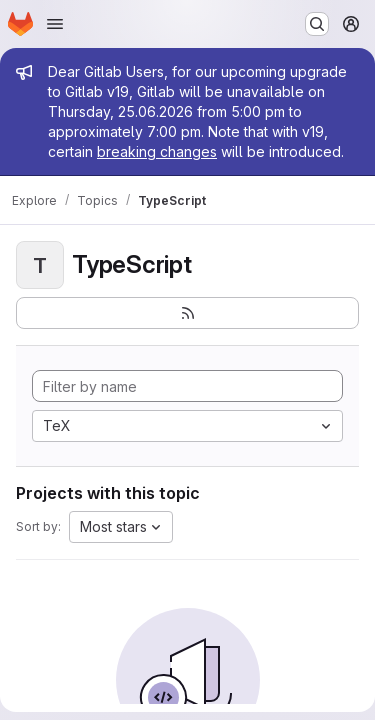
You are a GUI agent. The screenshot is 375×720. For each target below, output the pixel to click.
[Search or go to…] (317, 24)
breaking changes (157, 151)
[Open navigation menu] (55, 24)
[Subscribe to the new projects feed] (187, 313)
